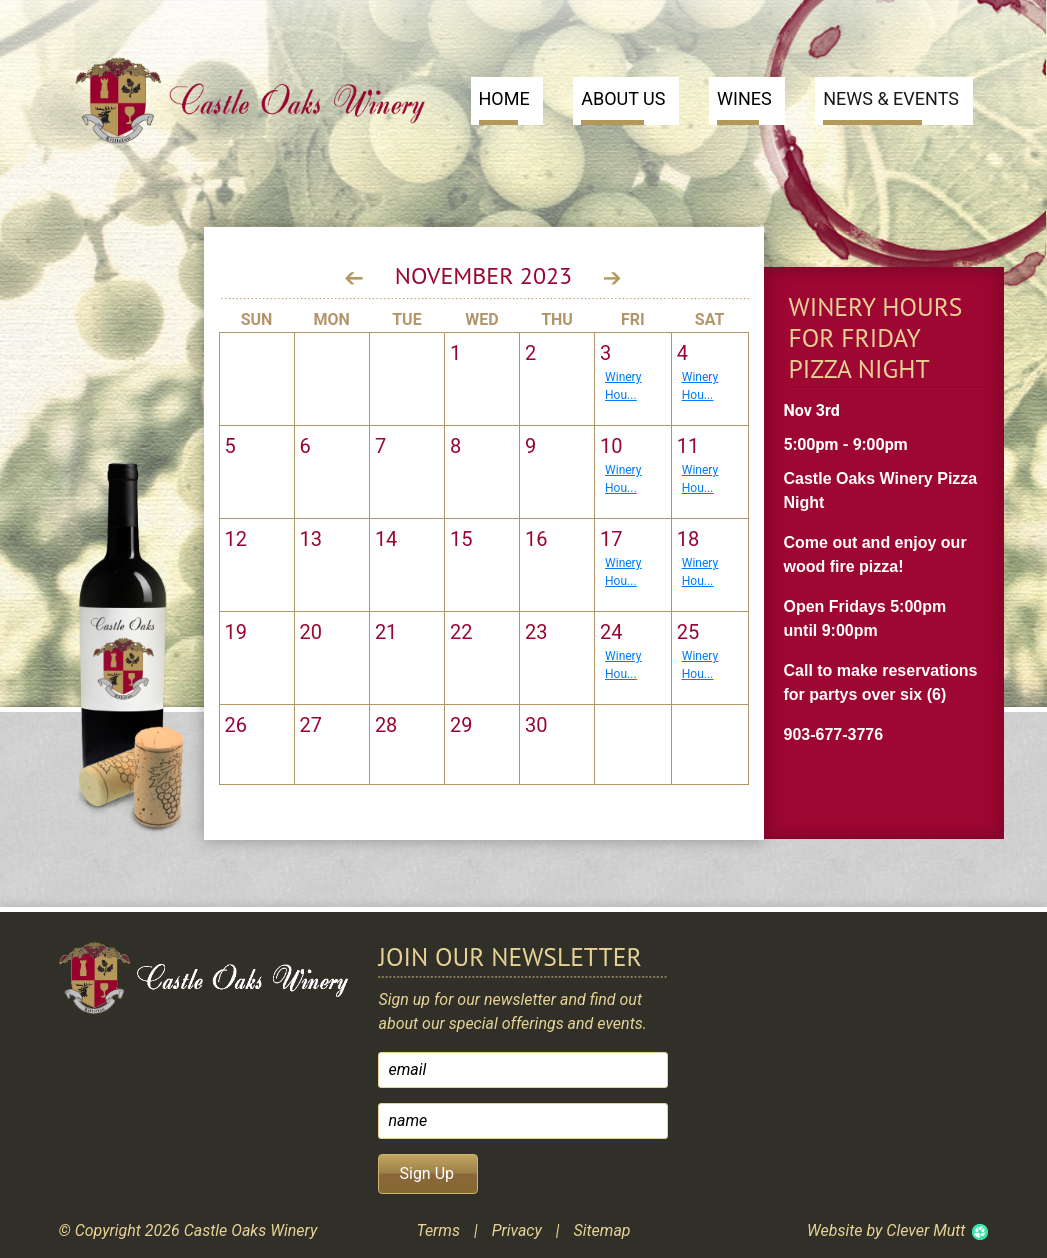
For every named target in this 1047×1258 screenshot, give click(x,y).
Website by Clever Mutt (886, 1230)
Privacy (517, 1230)
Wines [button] (744, 106)
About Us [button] (623, 106)
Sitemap (601, 1230)
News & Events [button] (891, 106)
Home (504, 106)
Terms (438, 1230)
